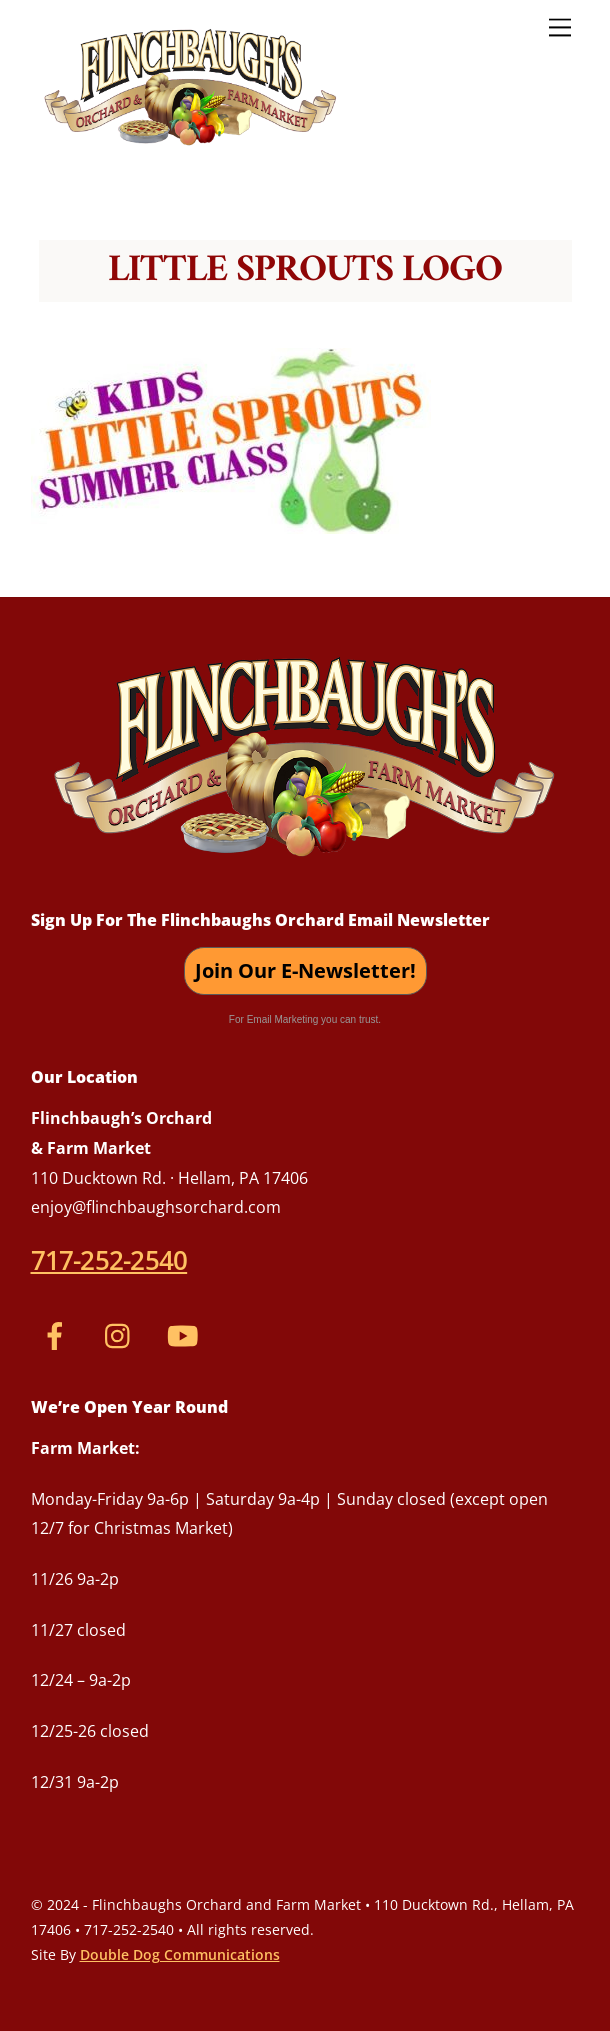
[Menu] (560, 26)
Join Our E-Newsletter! (305, 970)
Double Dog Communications (180, 1954)
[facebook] (58, 1333)
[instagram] (122, 1333)
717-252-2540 (109, 1260)
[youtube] (186, 1333)
